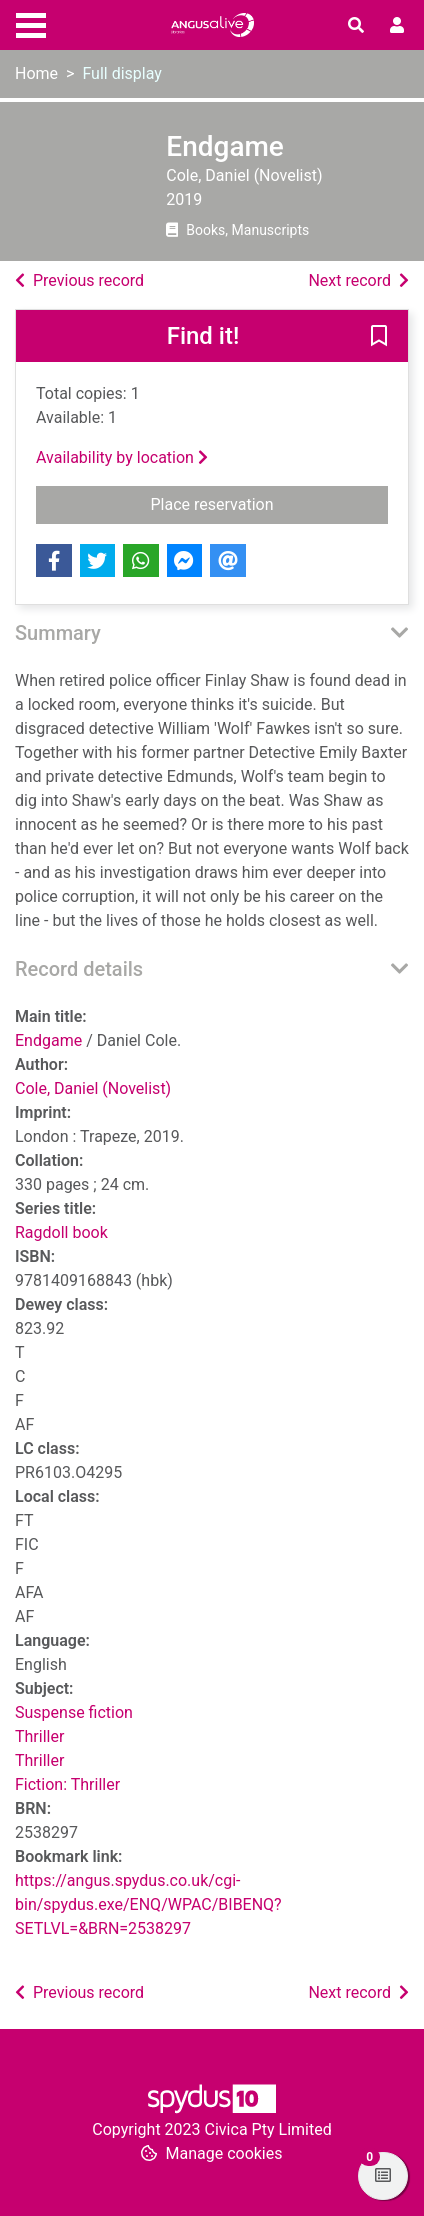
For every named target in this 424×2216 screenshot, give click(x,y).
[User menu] (397, 26)
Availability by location (122, 457)
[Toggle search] (356, 26)
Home (36, 73)
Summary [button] (58, 633)
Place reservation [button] (257, 503)
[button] (379, 337)
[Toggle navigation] (31, 23)
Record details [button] (79, 969)
